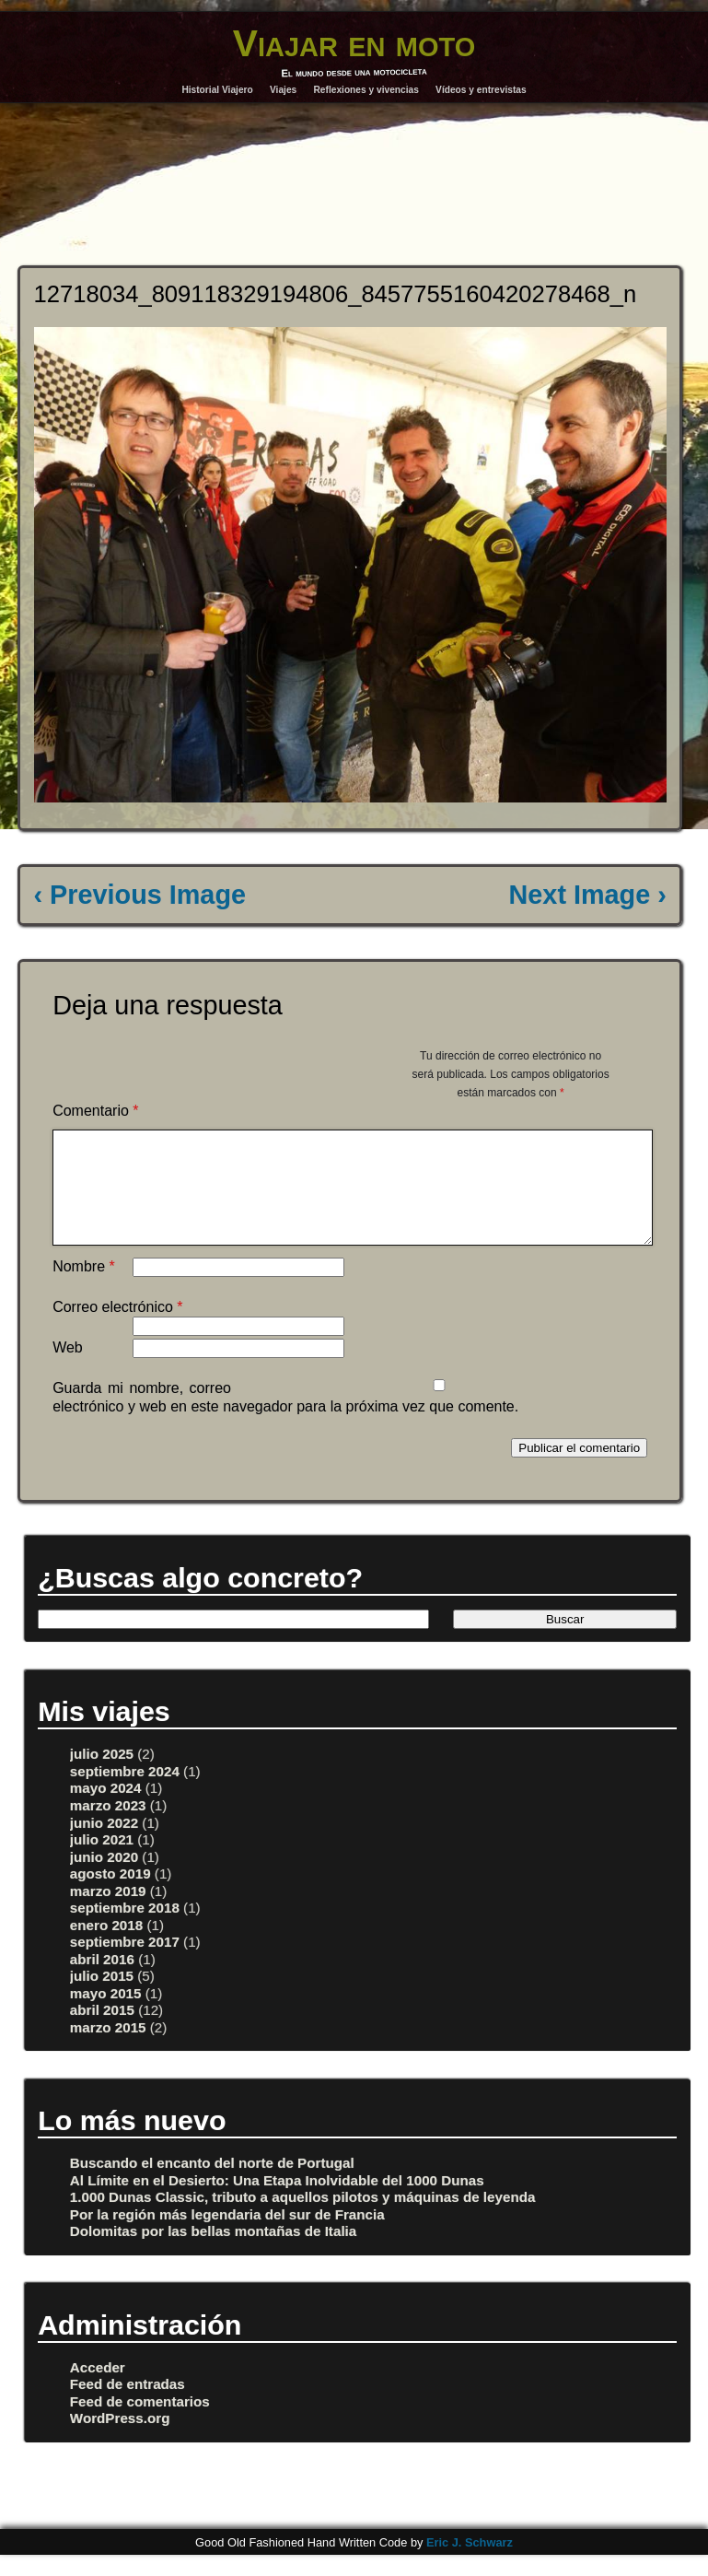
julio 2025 (101, 1776)
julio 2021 (101, 1861)
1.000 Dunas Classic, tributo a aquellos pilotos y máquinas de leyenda (303, 2219)
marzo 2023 (108, 1827)
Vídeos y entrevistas (481, 90)
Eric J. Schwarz (469, 2564)
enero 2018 (106, 1947)
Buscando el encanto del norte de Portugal (212, 2185)
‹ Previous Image (140, 894)
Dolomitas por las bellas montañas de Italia (213, 2253)
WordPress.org (120, 2440)
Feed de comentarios (140, 2423)
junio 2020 (104, 1879)
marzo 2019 (108, 1913)
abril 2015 (102, 2032)
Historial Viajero (216, 90)
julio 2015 (101, 1998)
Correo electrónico (117, 1329)
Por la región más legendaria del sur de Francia (227, 2236)
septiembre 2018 (125, 1930)
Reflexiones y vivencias (365, 90)
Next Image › (588, 894)
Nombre (83, 1288)
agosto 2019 (110, 1895)
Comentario (95, 1110)
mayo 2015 (106, 2015)
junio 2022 (104, 1845)
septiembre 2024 (125, 1793)
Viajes (283, 90)
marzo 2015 (108, 2049)
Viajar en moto (354, 43)
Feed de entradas (127, 2406)
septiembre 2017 (125, 1964)
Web (67, 1369)
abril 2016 (102, 1981)
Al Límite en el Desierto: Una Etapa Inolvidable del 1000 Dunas (277, 2202)
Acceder (97, 2389)
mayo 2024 (106, 1810)
